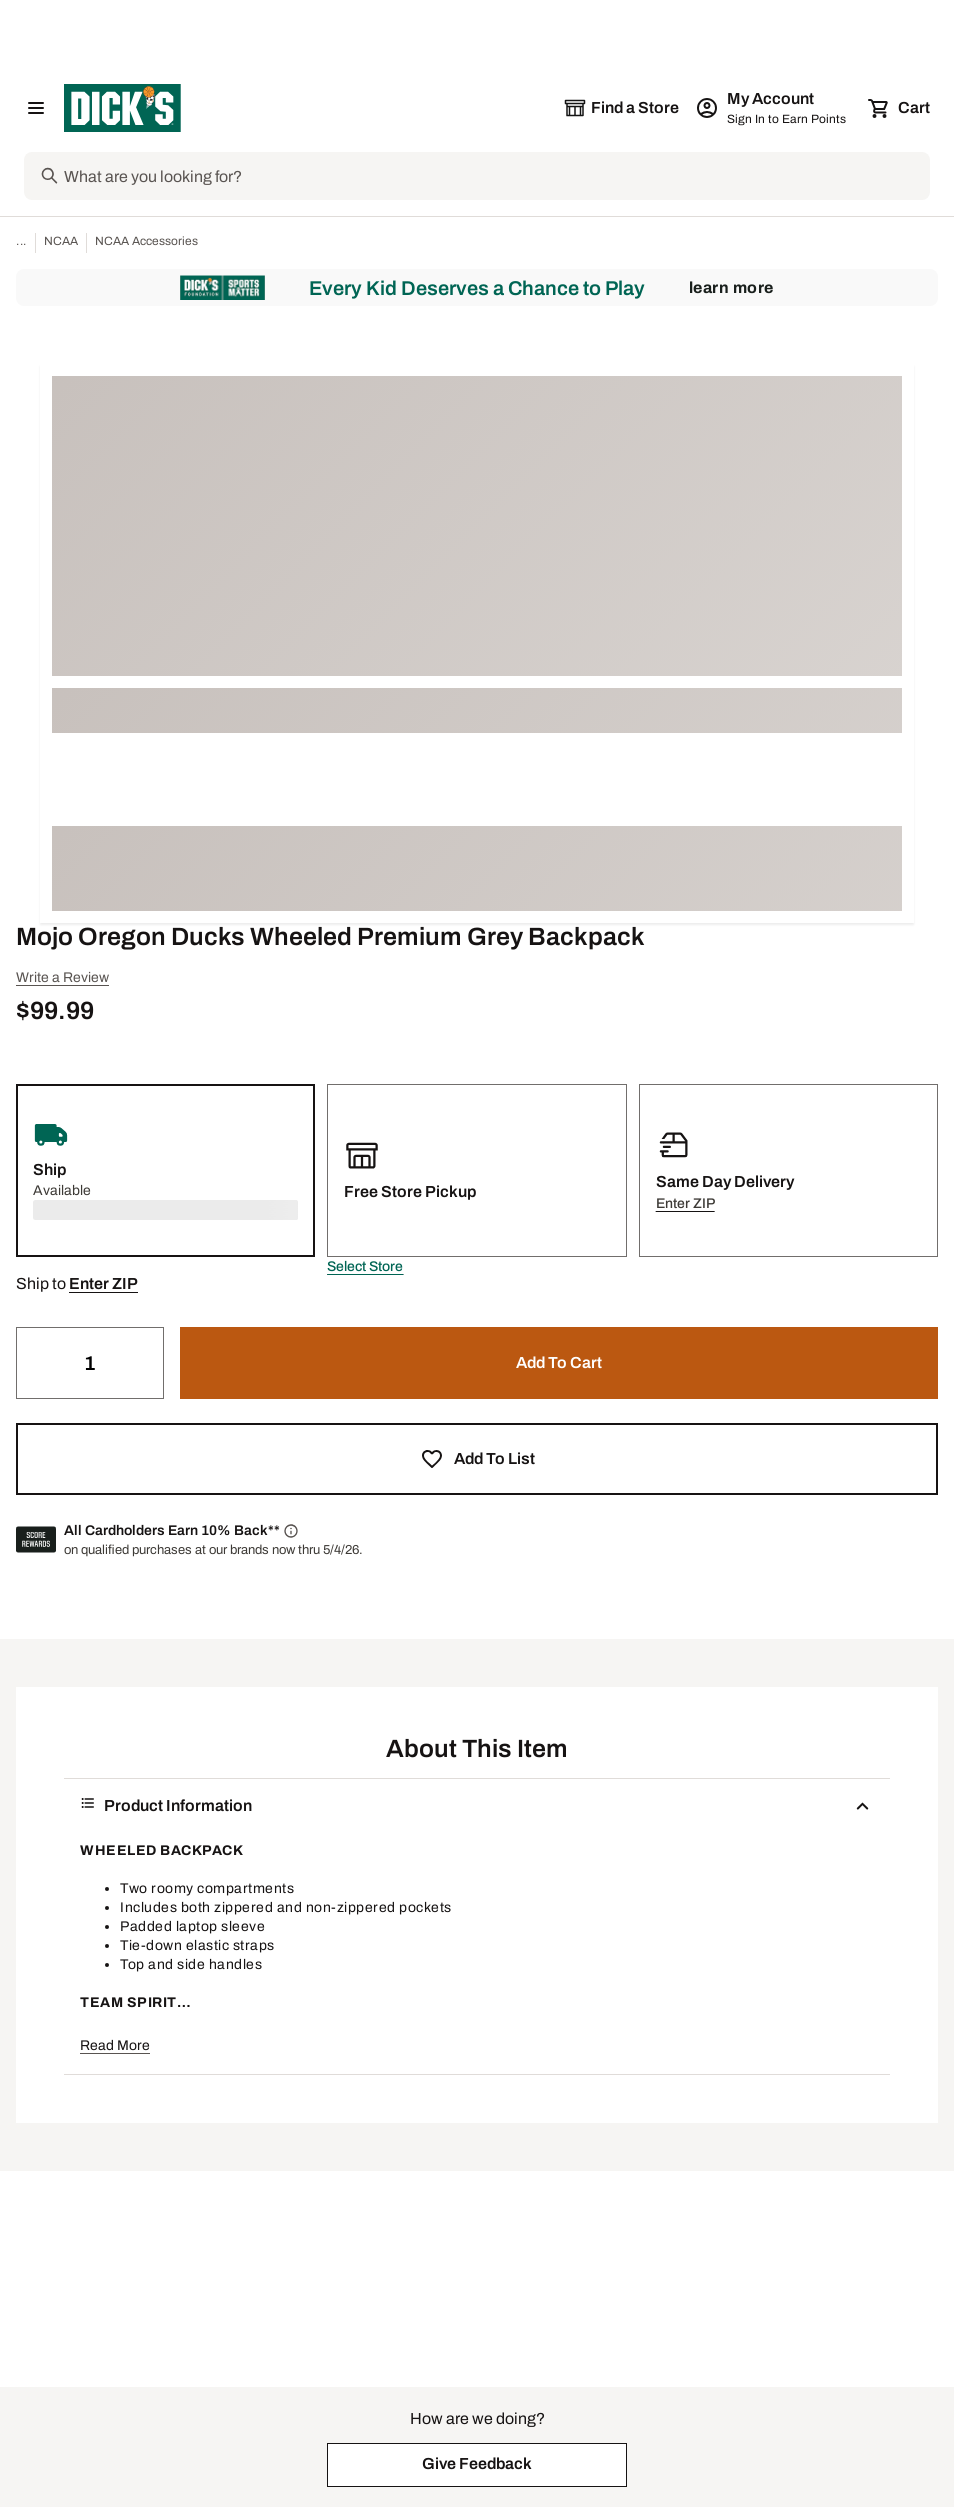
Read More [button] (115, 2045)
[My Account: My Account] (772, 108)
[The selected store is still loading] (621, 108)
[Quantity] (90, 1363)
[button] (365, 1267)
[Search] (495, 176)
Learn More (731, 287)
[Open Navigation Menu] (36, 108)
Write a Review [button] (62, 977)
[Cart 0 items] (900, 108)
